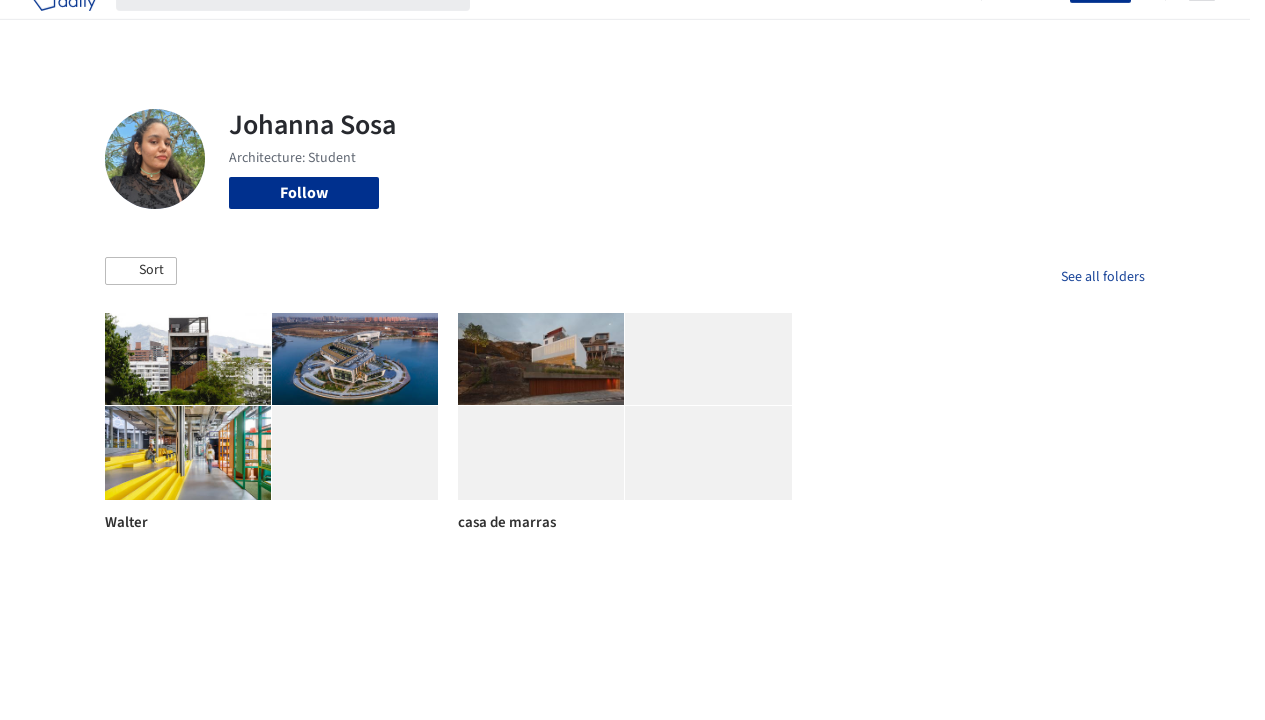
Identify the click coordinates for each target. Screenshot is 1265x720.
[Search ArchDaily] (309, 28)
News (875, 28)
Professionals (794, 28)
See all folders (1103, 277)
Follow (304, 193)
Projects (518, 28)
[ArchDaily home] (64, 28)
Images (586, 28)
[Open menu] (1202, 28)
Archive (935, 28)
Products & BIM (679, 28)
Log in (1037, 28)
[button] (141, 271)
